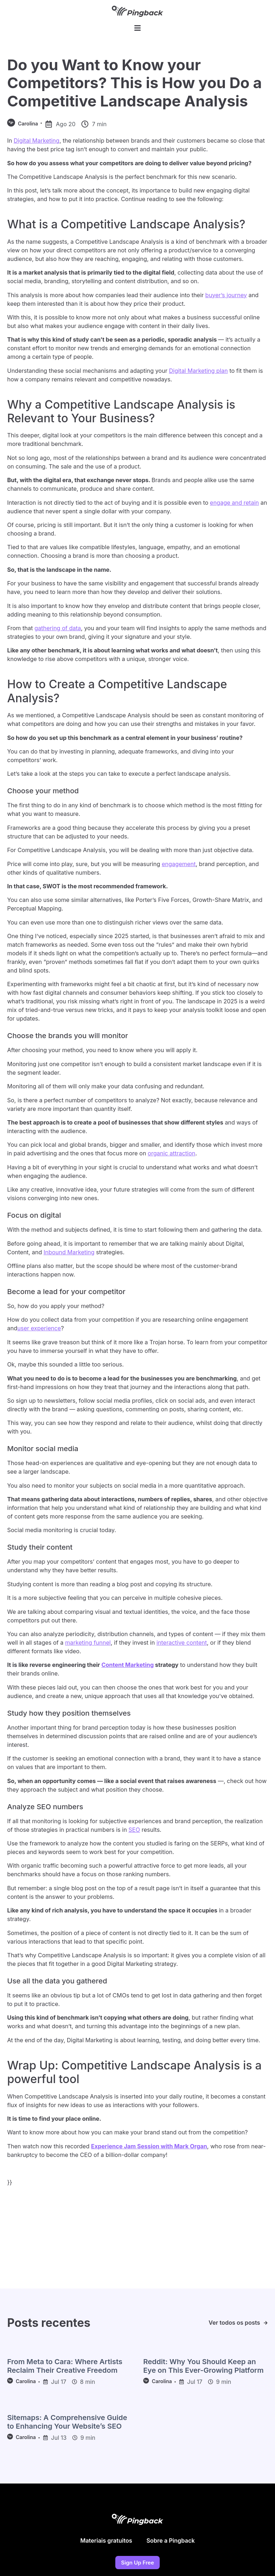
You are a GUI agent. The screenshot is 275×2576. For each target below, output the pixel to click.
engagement (179, 867)
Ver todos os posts (234, 2325)
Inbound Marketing (69, 1255)
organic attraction (172, 1156)
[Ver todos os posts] (265, 2326)
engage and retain (234, 505)
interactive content (181, 1645)
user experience (39, 1331)
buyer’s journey (226, 298)
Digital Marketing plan (198, 373)
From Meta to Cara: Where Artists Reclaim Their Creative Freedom (64, 2369)
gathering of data (57, 631)
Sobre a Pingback (170, 2543)
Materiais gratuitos (106, 2543)
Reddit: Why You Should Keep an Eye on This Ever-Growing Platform (203, 2369)
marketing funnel (88, 1645)
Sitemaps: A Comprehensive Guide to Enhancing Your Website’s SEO (67, 2425)
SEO (134, 1832)
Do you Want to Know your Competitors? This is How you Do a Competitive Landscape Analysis (134, 86)
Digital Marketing (36, 143)
